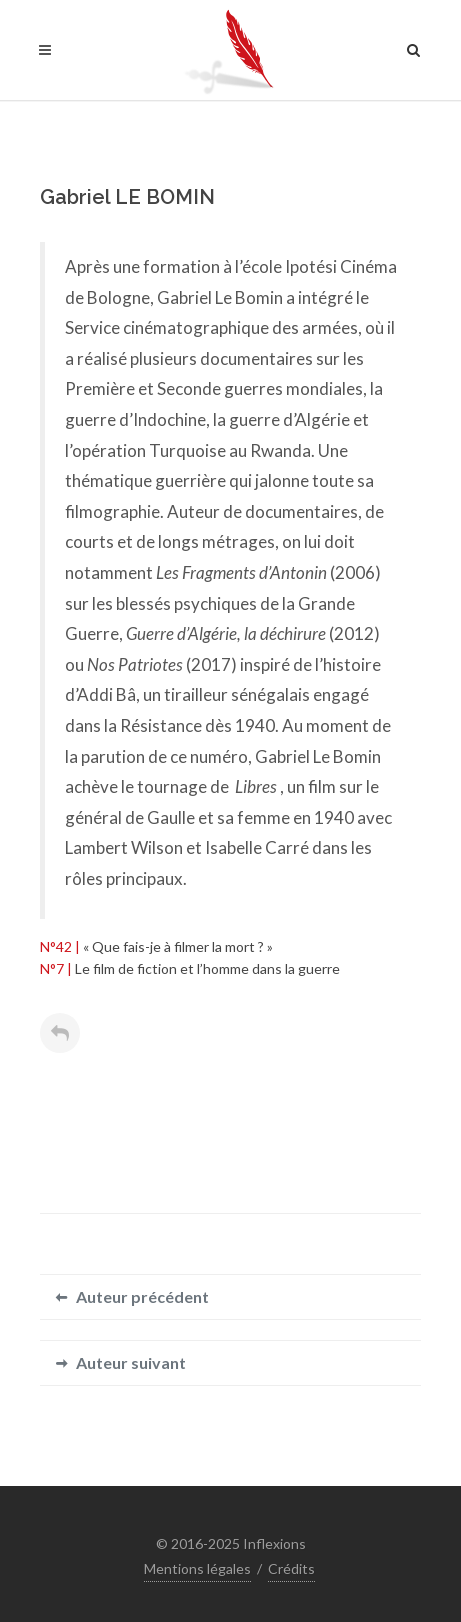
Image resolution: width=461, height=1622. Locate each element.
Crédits (291, 1568)
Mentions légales (197, 1568)
